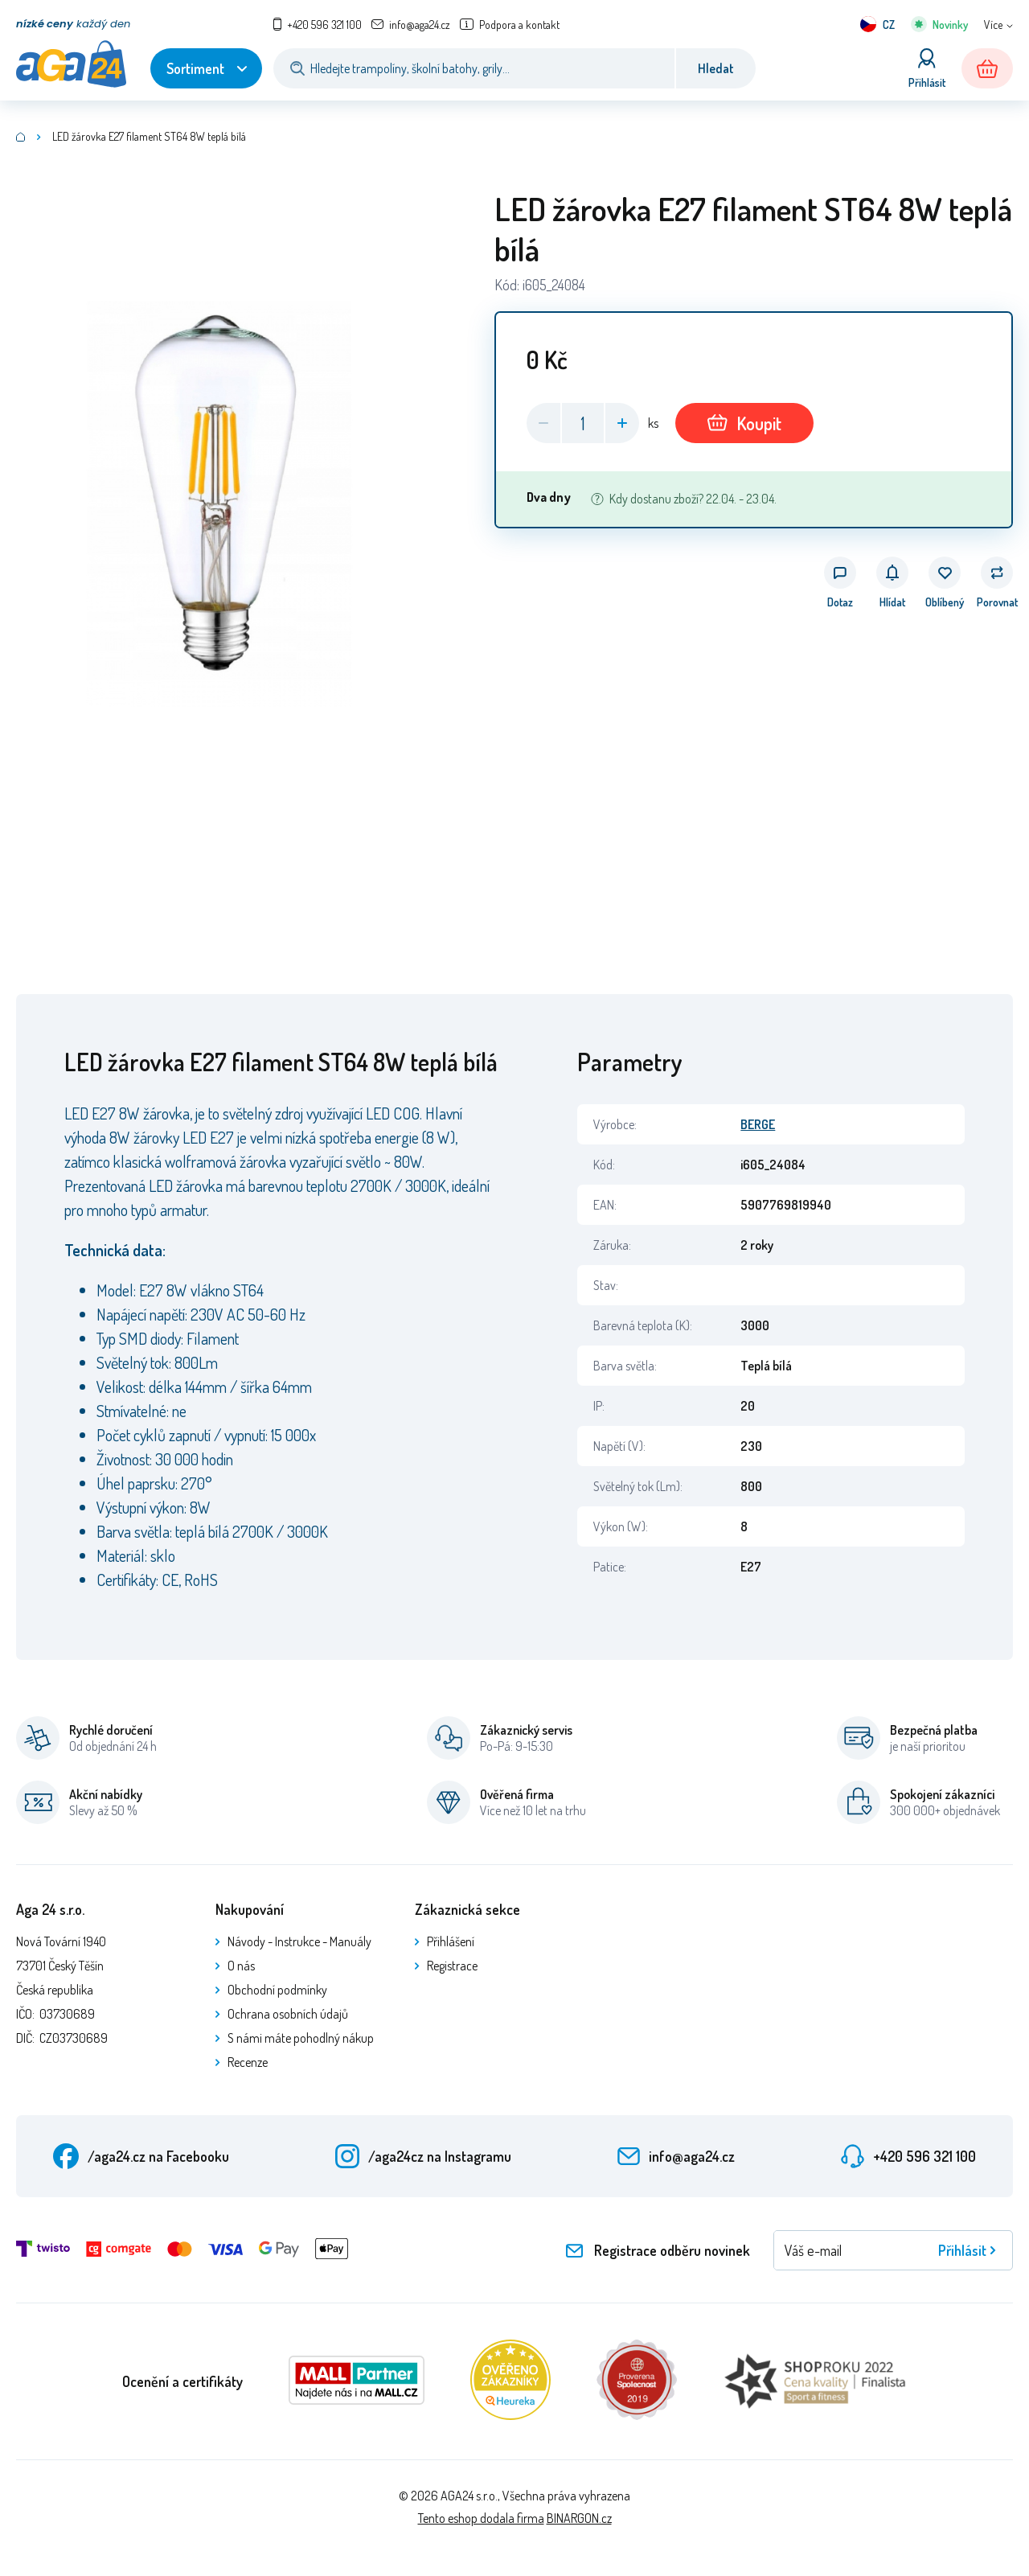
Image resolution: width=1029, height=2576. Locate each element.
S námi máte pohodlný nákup (301, 2038)
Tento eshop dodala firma (481, 2518)
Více (993, 24)
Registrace (452, 1966)
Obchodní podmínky (277, 1990)
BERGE (757, 1124)
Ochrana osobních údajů (288, 2014)
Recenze (248, 2062)
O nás (241, 1966)
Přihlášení (450, 1941)
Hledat (716, 68)
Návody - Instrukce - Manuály (299, 1941)
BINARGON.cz (579, 2518)
